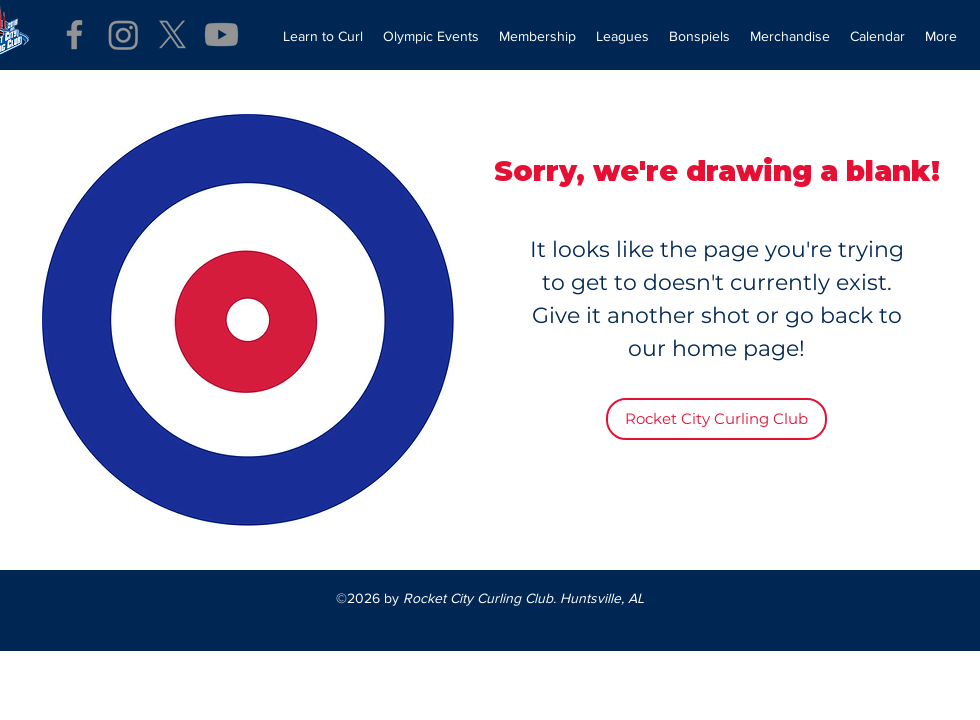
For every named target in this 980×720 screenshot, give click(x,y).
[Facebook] (74, 34)
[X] (172, 34)
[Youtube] (221, 34)
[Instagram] (123, 34)
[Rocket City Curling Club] (716, 419)
